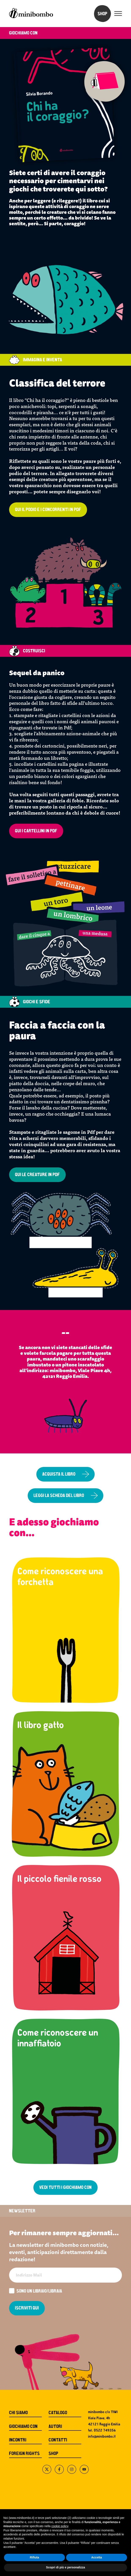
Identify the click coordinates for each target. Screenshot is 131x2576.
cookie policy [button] (59, 2526)
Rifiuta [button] (34, 2557)
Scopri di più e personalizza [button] (65, 2567)
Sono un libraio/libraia (35, 2291)
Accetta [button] (96, 2557)
